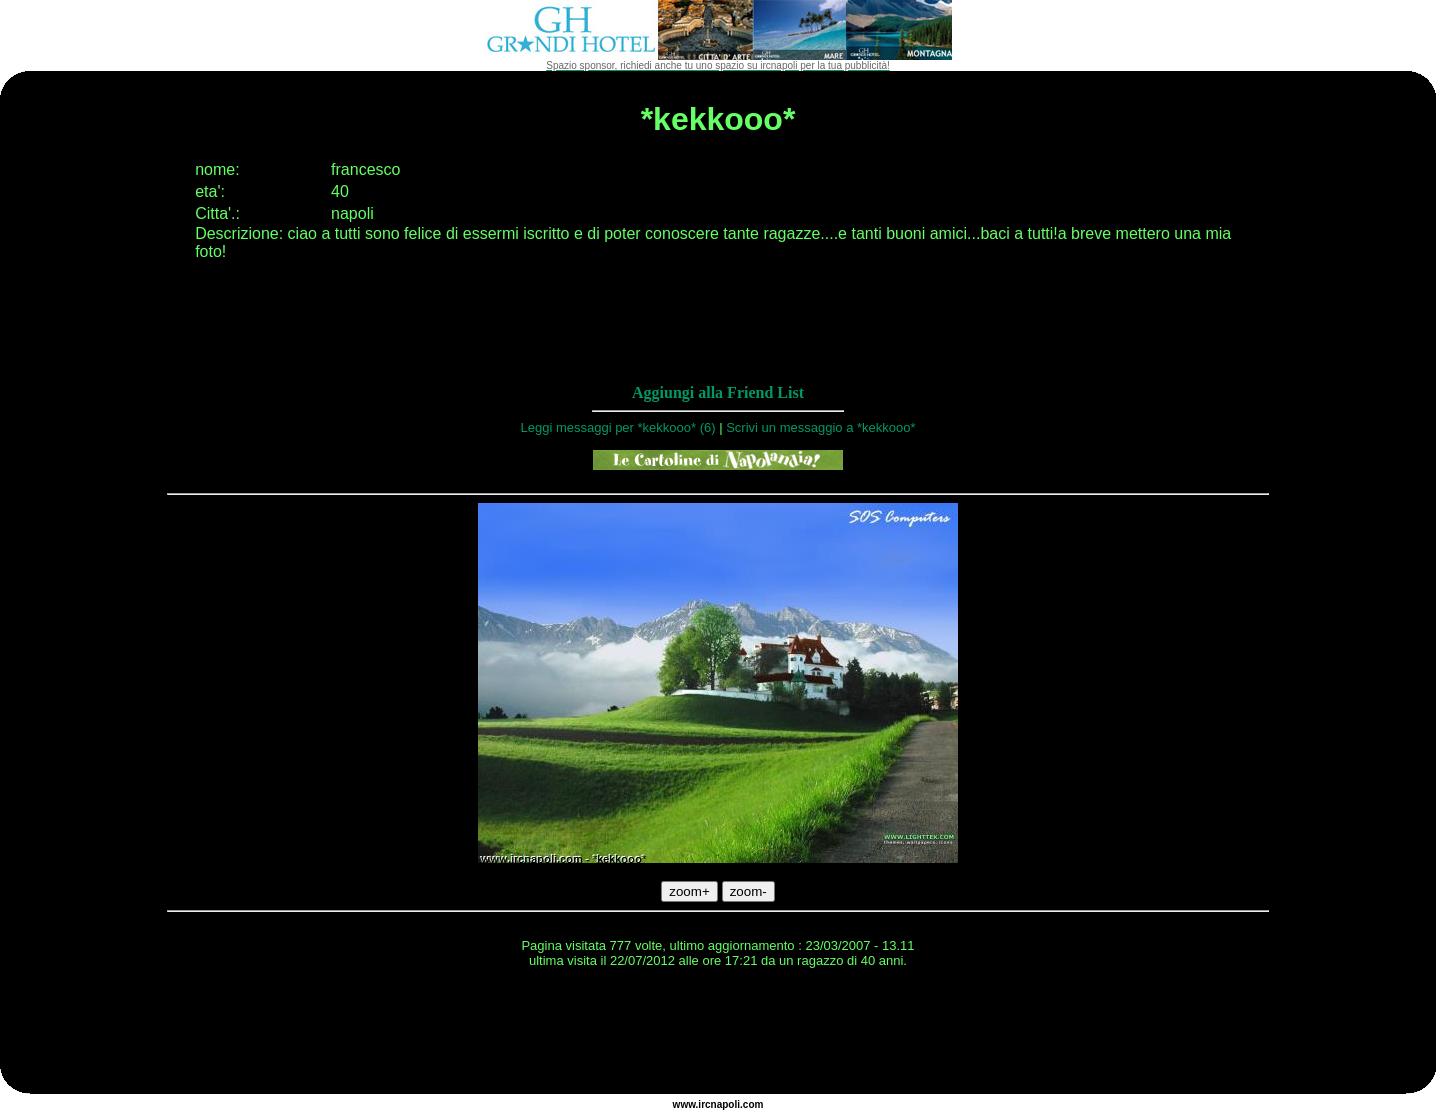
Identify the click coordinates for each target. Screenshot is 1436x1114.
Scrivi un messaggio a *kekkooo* (820, 427)
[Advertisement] (718, 1034)
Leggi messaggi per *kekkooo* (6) (617, 427)
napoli (725, 1104)
